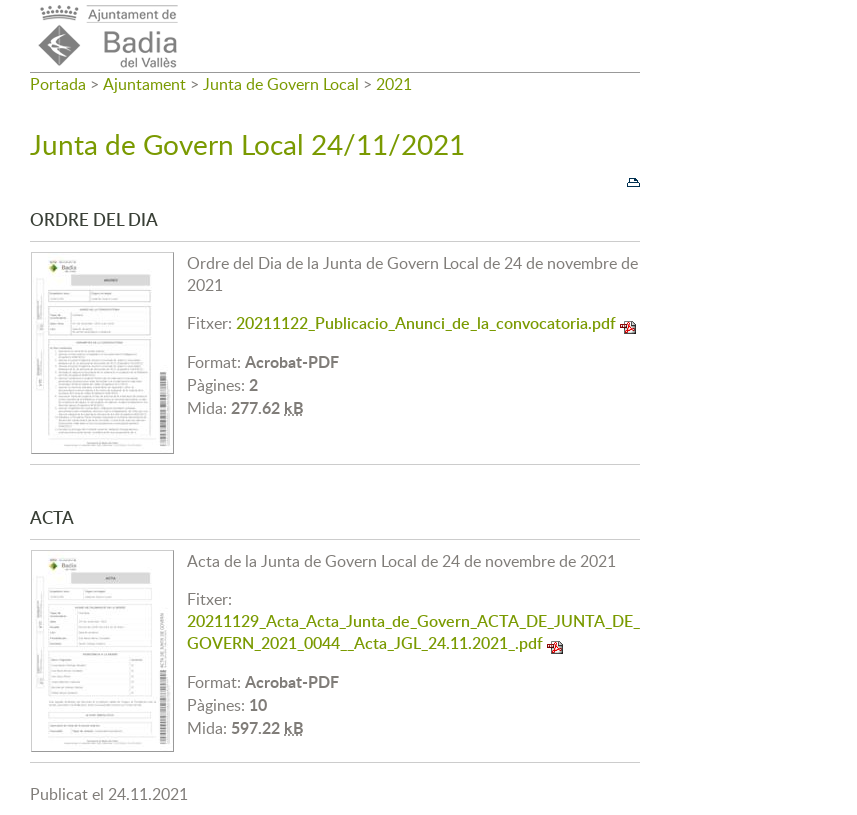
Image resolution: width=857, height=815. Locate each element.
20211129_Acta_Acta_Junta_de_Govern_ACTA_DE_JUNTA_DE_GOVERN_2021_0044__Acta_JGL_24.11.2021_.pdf (413, 632)
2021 (394, 84)
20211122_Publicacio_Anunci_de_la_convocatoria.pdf (426, 323)
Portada (58, 84)
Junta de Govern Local (281, 84)
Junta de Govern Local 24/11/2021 (247, 144)
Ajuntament (144, 84)
